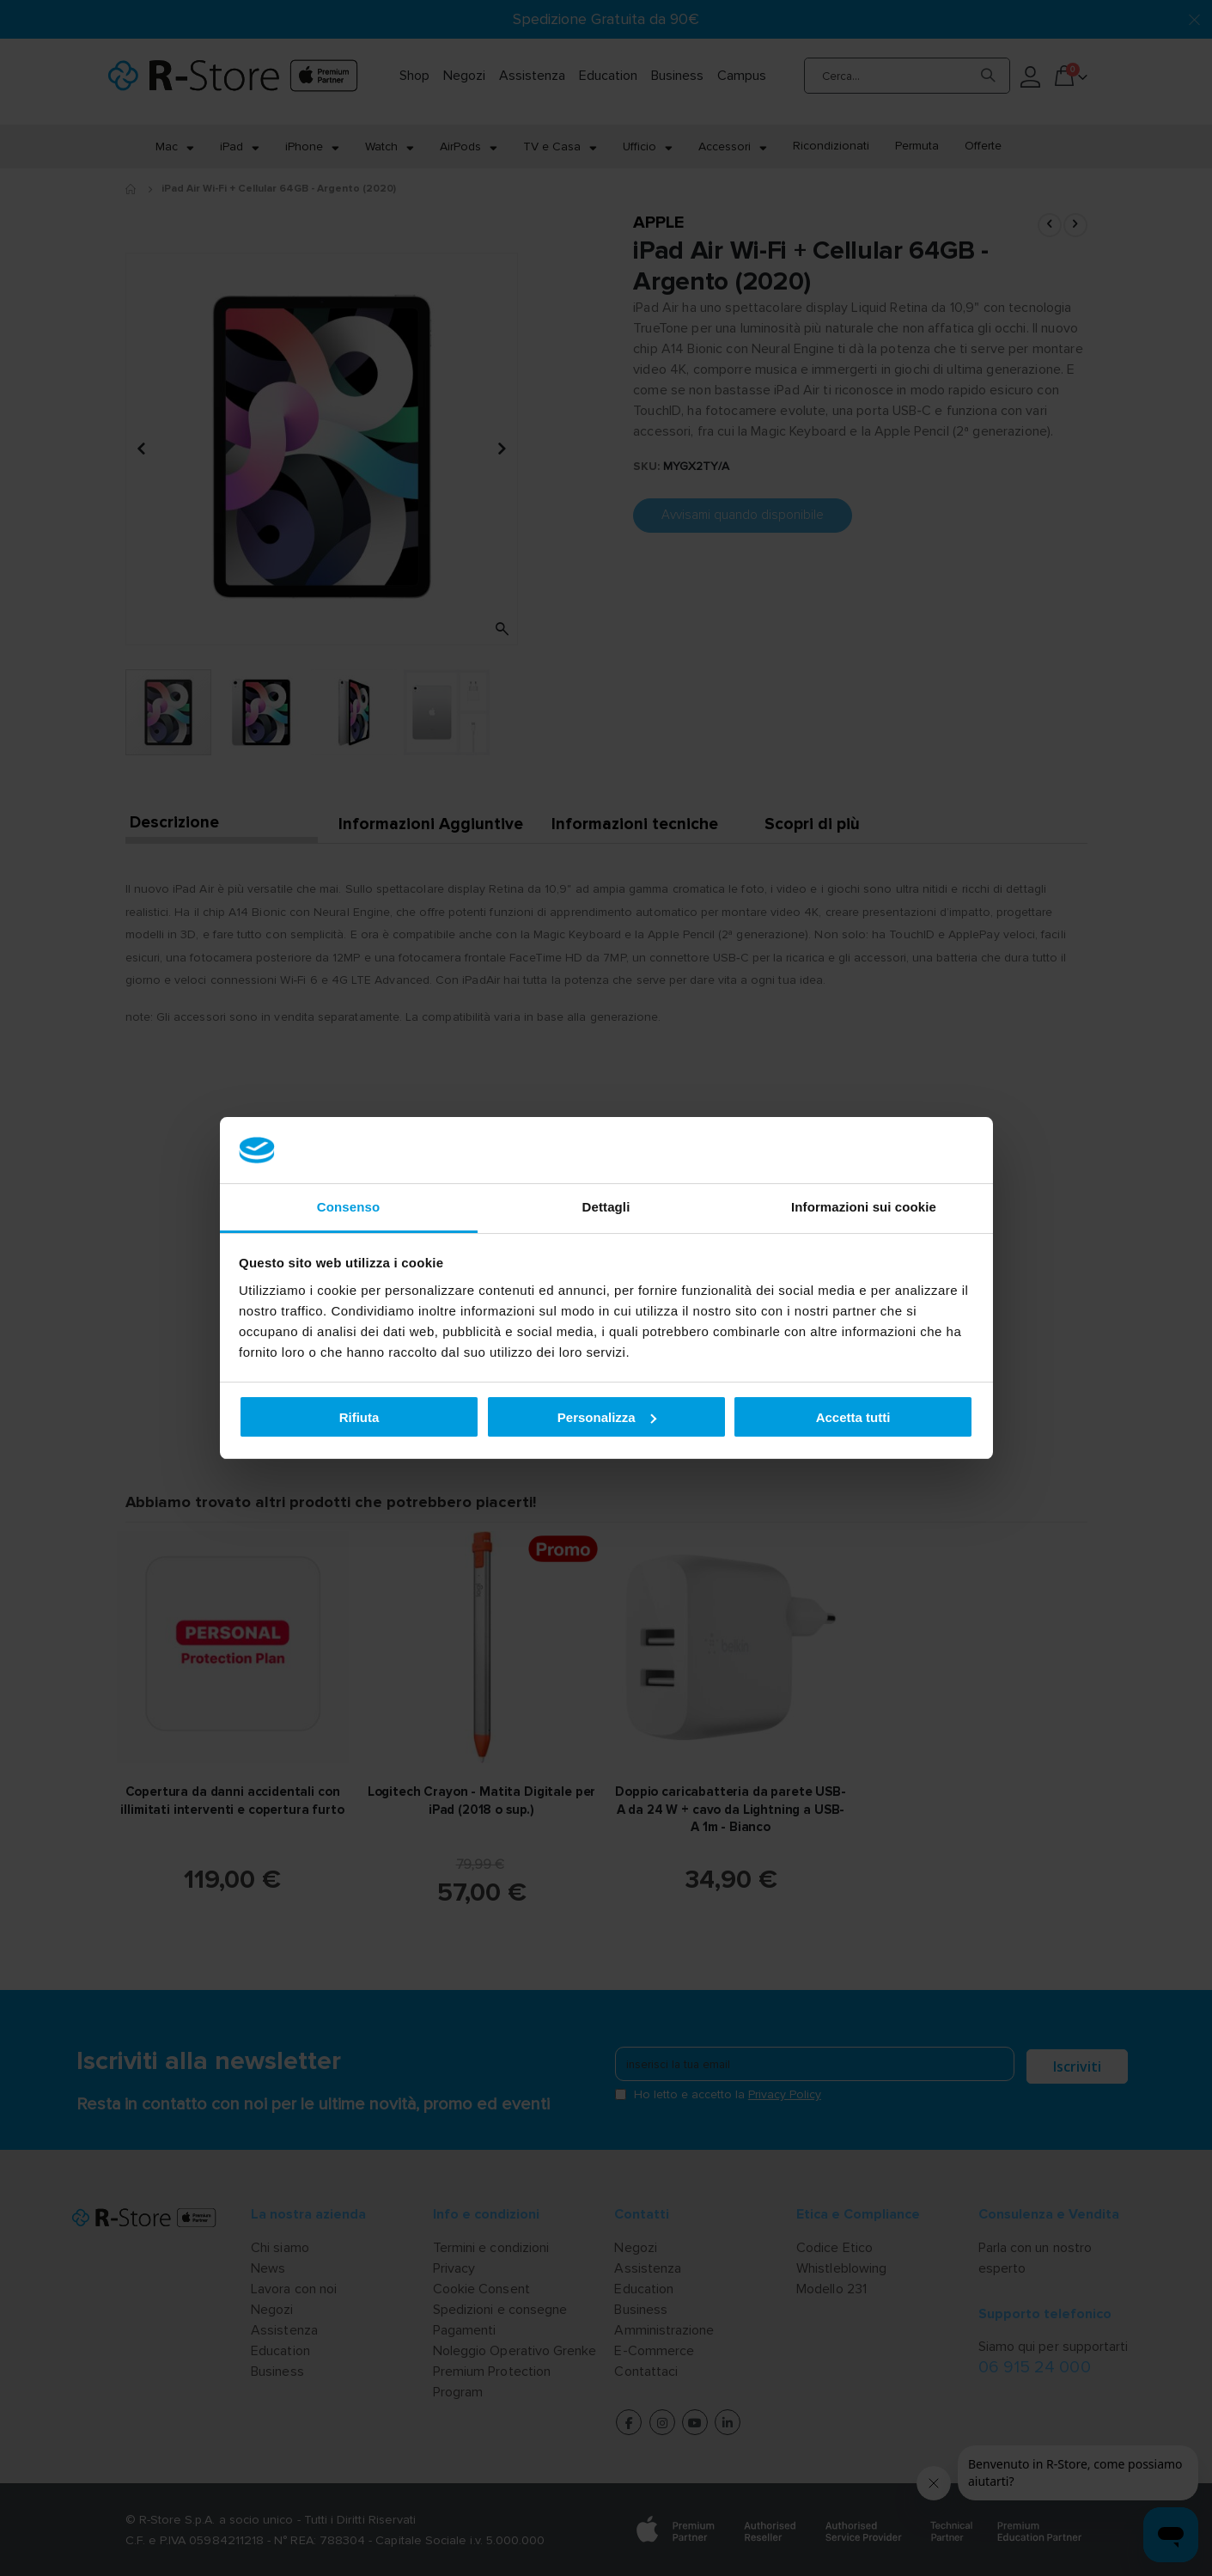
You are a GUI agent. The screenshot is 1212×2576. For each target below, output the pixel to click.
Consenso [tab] (348, 1206)
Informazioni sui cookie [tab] (863, 1206)
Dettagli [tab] (606, 1206)
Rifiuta (359, 1417)
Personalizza (606, 1417)
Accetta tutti (853, 1417)
